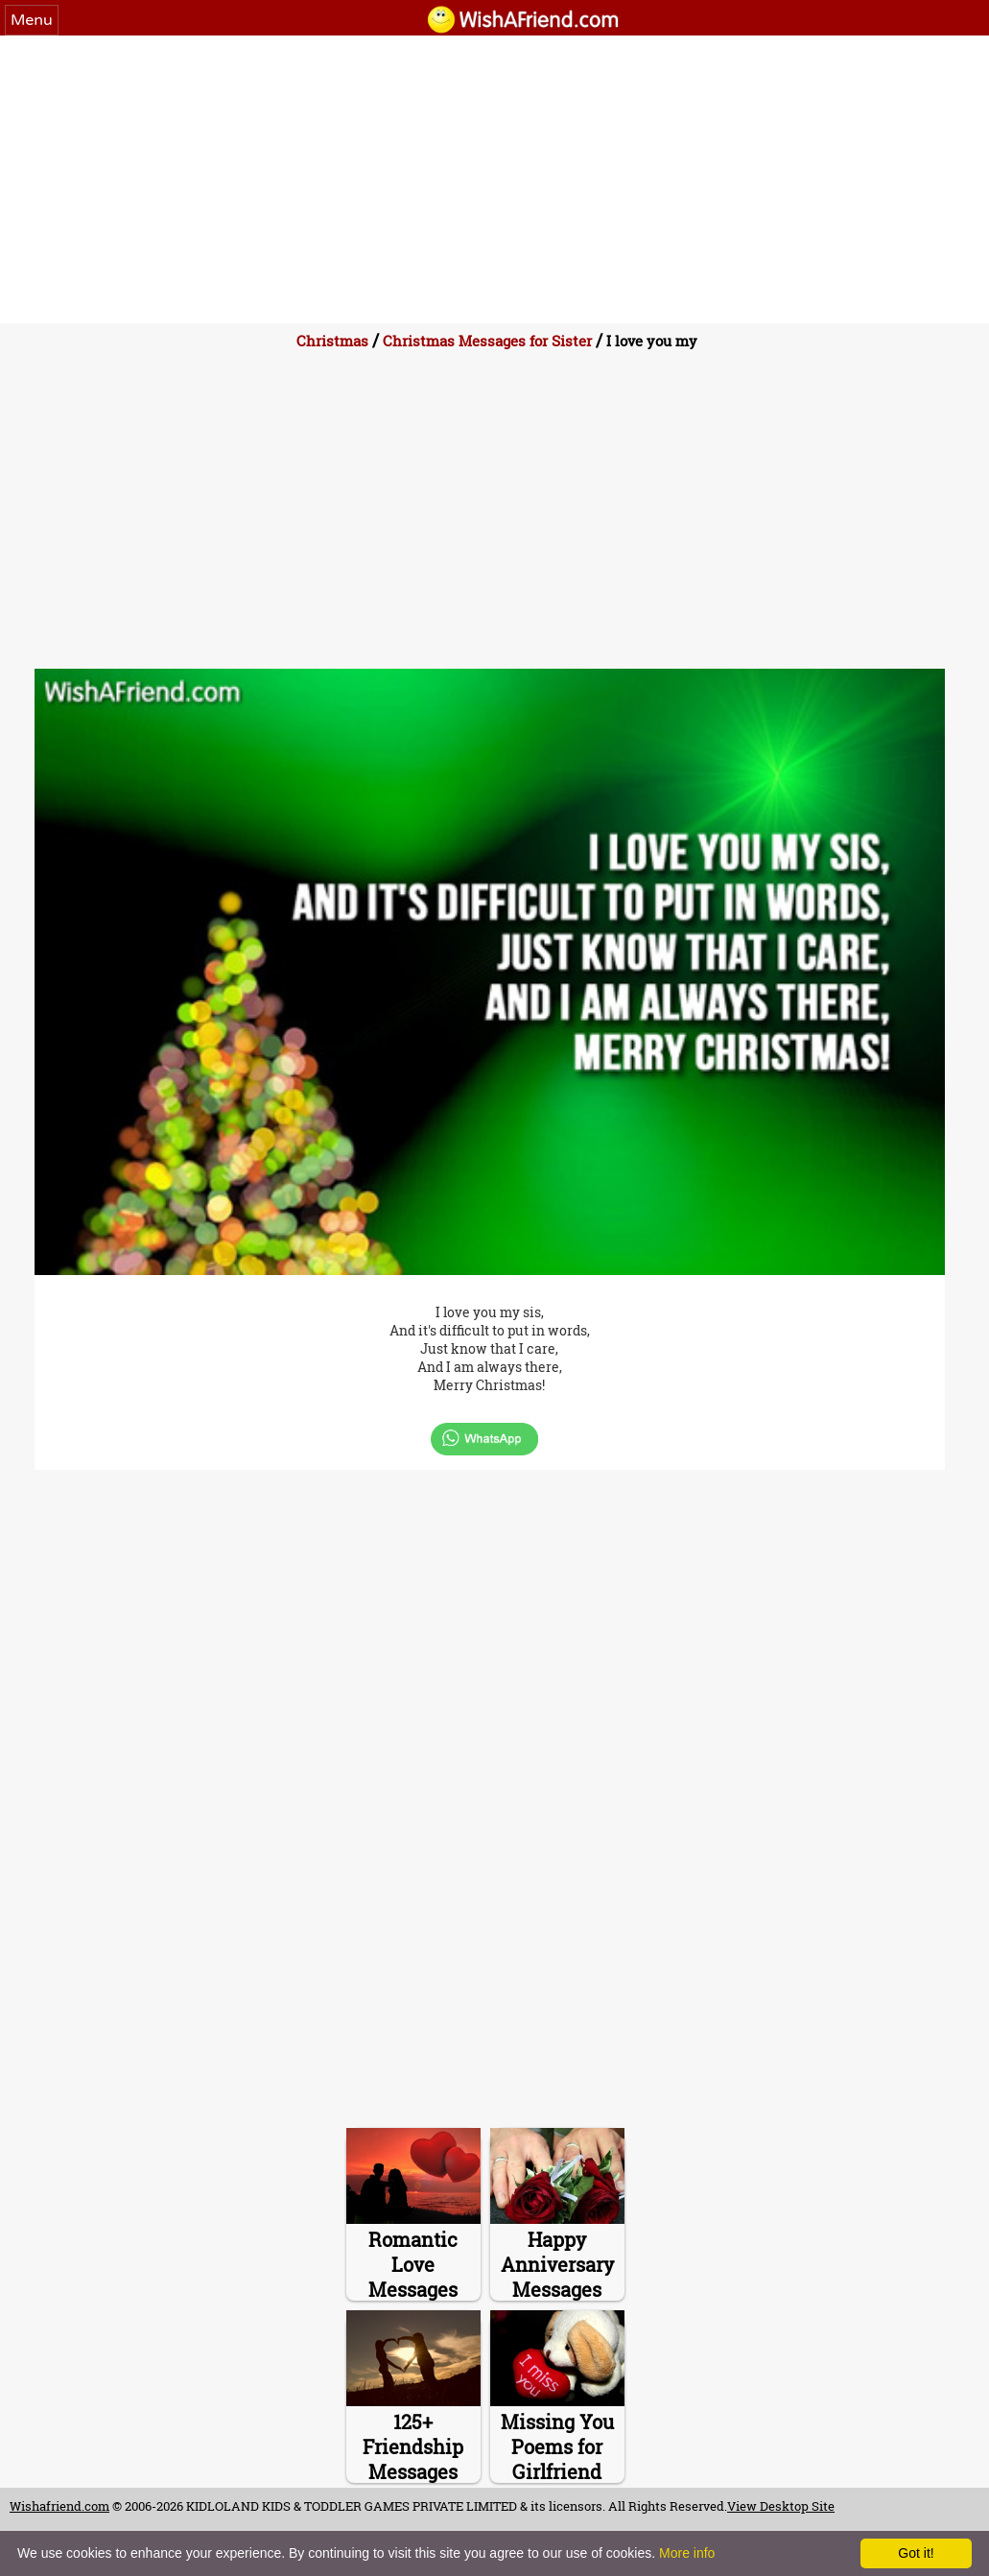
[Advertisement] (494, 179)
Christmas (332, 340)
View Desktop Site (781, 2506)
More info (687, 2553)
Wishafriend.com (59, 2506)
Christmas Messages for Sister (487, 340)
